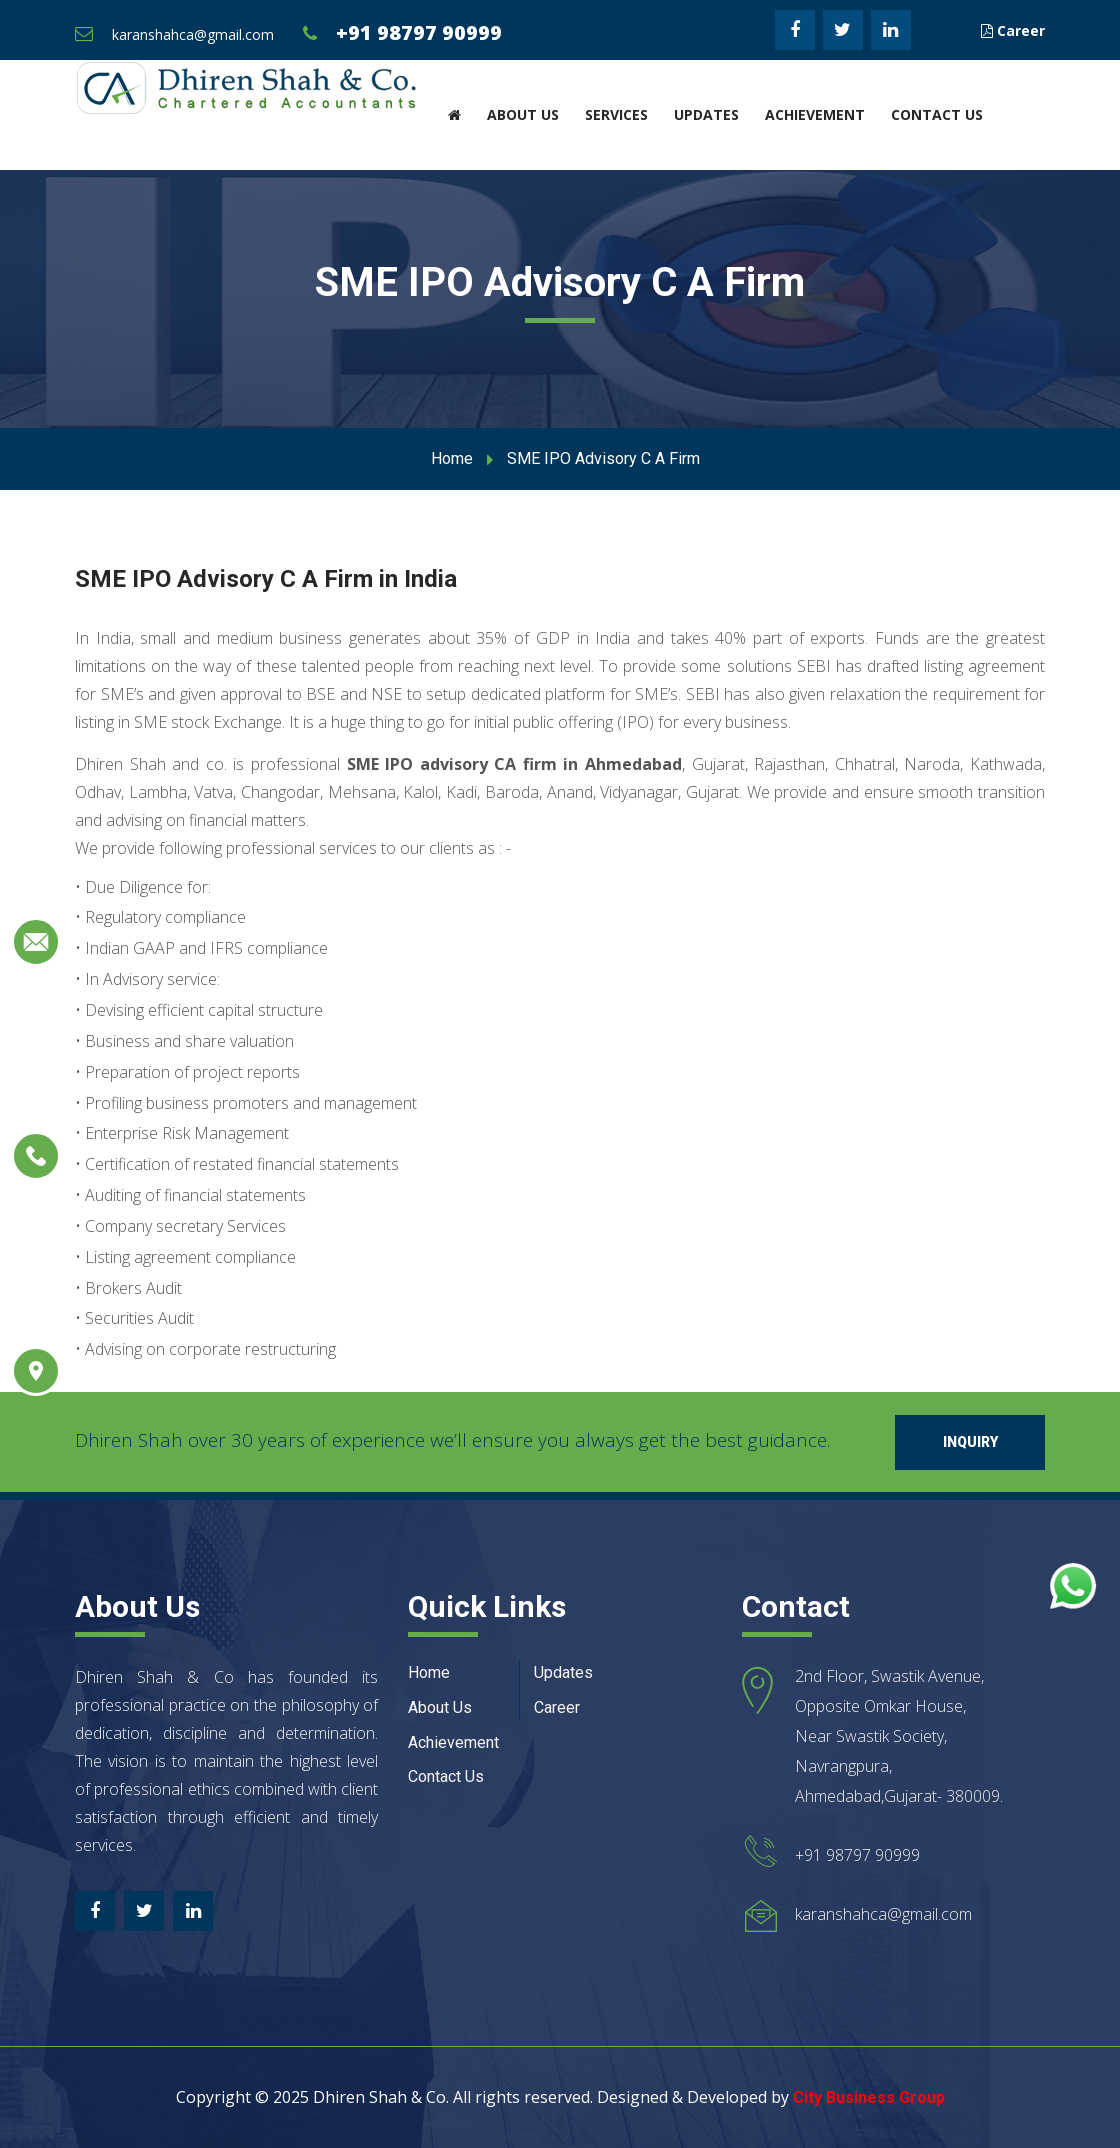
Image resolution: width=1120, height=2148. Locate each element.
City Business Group (869, 2097)
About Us (523, 114)
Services (616, 114)
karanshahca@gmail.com (193, 34)
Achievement (815, 114)
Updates (706, 114)
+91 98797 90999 (419, 32)
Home (452, 458)
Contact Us (937, 114)
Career (1013, 30)
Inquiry (970, 1442)
